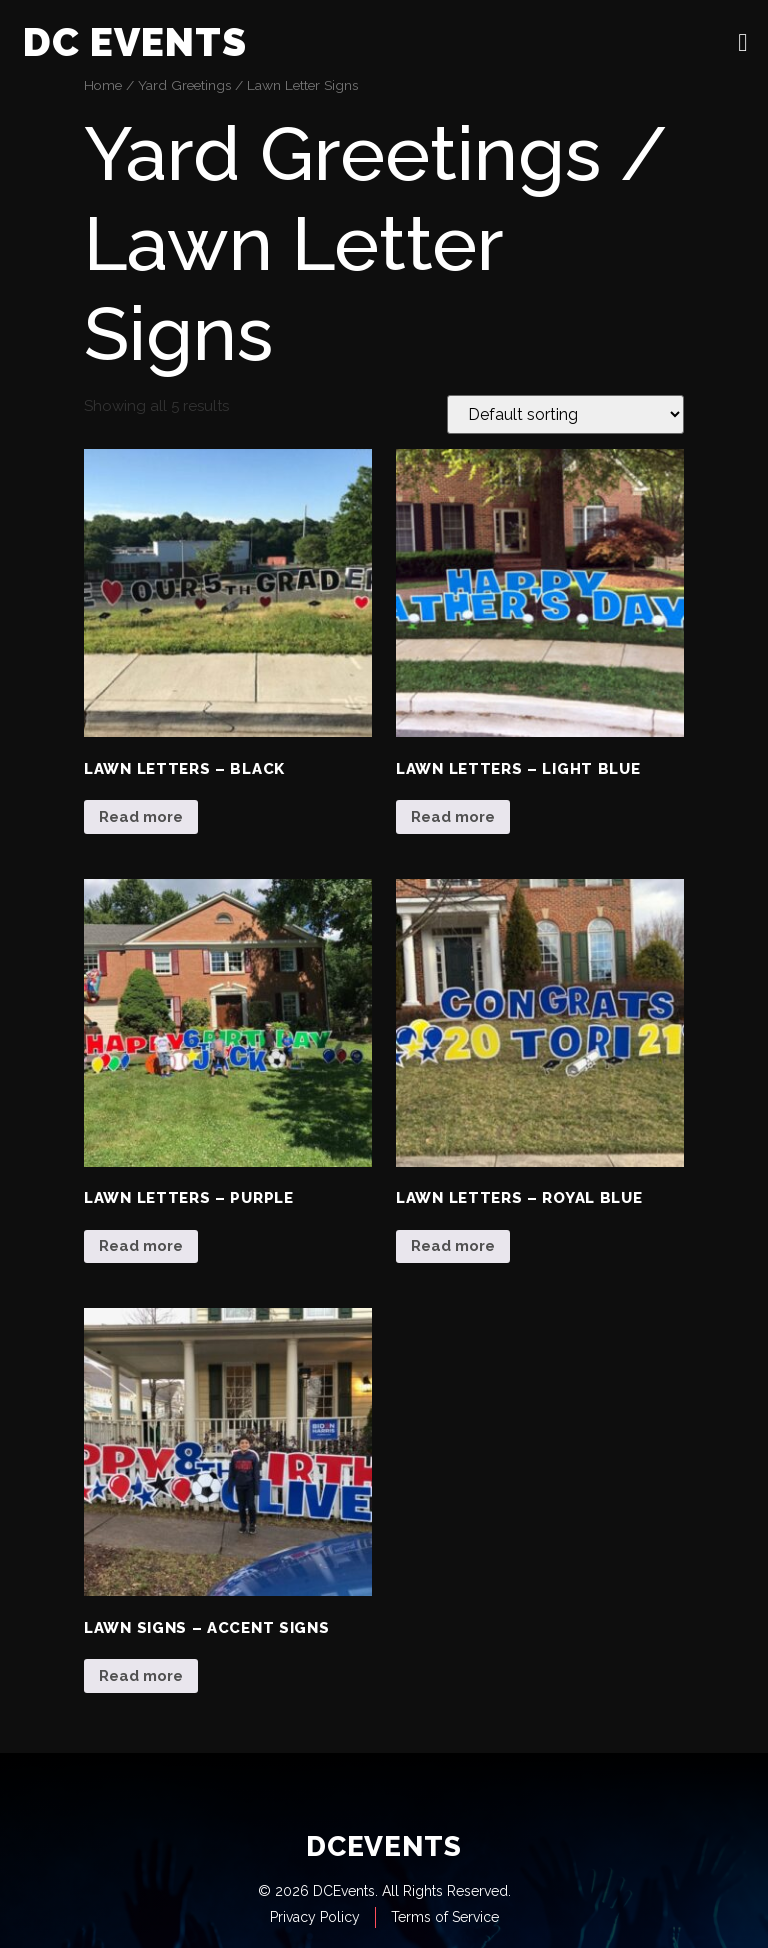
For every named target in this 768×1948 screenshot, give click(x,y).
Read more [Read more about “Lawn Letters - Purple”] (141, 1246)
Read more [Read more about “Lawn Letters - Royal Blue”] (453, 1246)
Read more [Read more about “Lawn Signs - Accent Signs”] (141, 1676)
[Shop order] (565, 414)
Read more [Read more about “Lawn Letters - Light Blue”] (453, 817)
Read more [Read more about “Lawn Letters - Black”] (141, 817)
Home (103, 85)
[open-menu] (743, 42)
